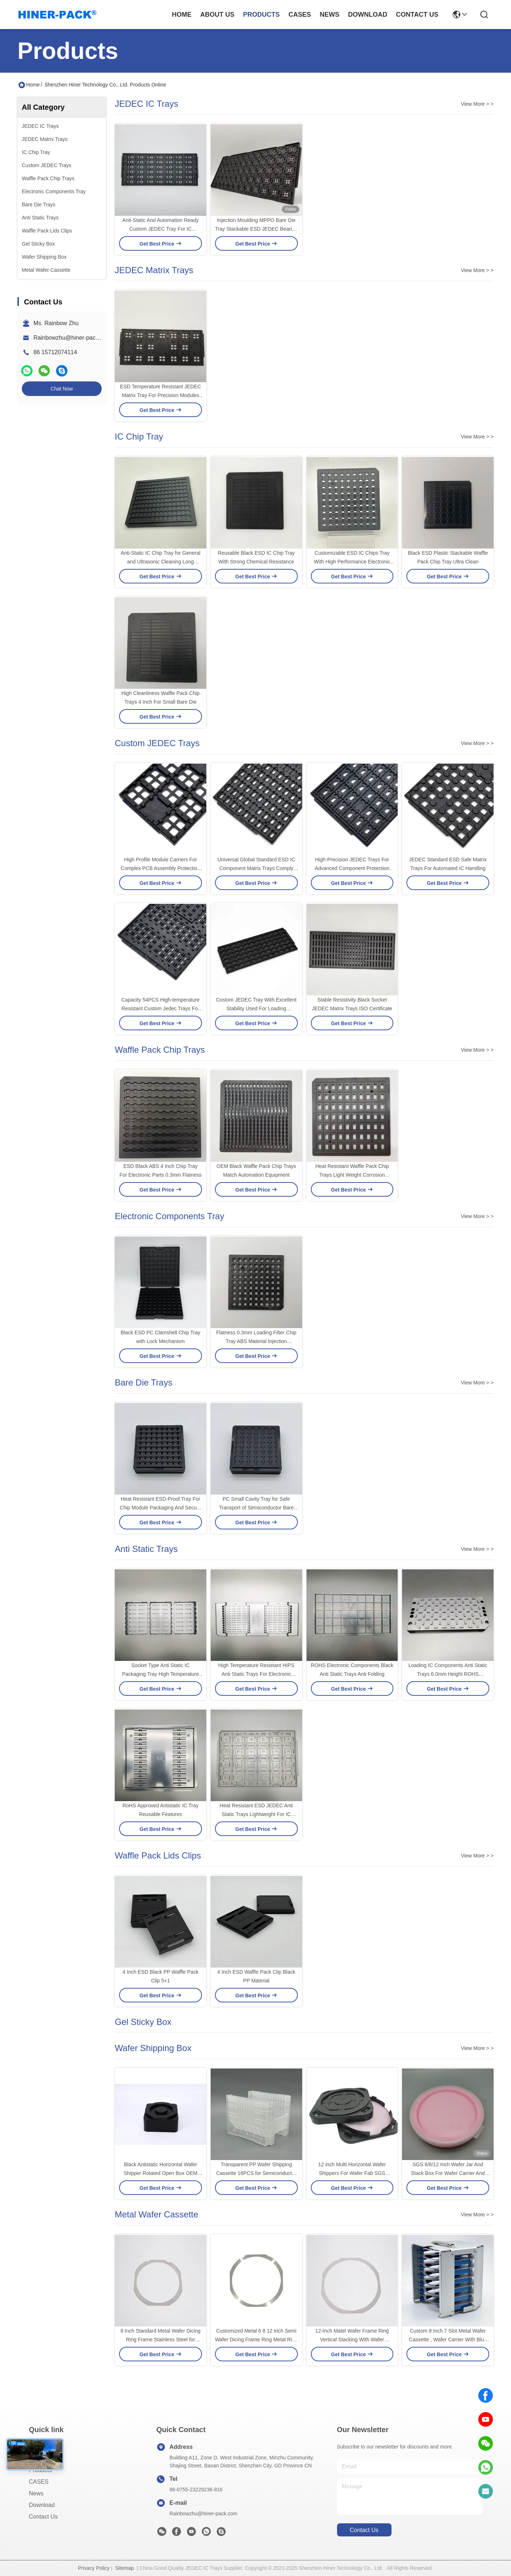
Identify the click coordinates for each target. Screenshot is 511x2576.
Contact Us (43, 2517)
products (261, 14)
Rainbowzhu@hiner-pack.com (72, 338)
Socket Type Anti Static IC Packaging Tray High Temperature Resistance (160, 1674)
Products (40, 2470)
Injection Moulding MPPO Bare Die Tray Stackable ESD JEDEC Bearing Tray (256, 228)
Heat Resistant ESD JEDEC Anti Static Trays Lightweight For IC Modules (256, 1814)
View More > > (477, 104)
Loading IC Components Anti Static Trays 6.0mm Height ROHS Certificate (448, 1674)
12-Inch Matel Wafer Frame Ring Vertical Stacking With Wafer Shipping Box (352, 2339)
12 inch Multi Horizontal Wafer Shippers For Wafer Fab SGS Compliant (352, 2173)
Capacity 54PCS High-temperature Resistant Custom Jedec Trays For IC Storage (160, 1008)
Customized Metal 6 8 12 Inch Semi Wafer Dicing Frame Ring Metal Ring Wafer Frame (256, 2339)
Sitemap (124, 2568)
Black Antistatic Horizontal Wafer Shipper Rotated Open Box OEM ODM (160, 2173)
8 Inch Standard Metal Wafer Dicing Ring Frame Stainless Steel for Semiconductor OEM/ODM (160, 2339)
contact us (417, 14)
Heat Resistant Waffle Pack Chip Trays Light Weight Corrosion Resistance (352, 1174)
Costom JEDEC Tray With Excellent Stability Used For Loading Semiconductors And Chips (256, 1008)
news (329, 14)
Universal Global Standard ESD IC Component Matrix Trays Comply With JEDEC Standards (256, 868)
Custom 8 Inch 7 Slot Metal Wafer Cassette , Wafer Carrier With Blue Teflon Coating (448, 2339)
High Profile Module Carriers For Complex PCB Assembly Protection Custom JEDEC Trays (160, 868)
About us (41, 2458)
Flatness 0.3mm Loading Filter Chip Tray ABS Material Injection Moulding (256, 1341)
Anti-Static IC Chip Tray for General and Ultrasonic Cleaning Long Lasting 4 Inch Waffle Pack (160, 561)
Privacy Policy (94, 2568)
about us (217, 14)
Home (181, 14)
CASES (39, 2482)
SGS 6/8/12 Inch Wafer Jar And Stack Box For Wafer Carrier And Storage (447, 2173)
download (367, 14)
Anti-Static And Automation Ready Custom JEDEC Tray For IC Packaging (160, 228)
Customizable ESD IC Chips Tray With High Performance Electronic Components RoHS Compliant (352, 561)
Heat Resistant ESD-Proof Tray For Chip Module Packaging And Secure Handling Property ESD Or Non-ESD (160, 1507)
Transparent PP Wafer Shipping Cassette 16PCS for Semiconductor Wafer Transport (256, 2173)
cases (299, 14)
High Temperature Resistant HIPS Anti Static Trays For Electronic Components (256, 1674)
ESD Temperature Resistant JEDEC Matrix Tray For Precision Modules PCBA (160, 395)
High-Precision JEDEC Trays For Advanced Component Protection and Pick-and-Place (352, 868)
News (36, 2493)
